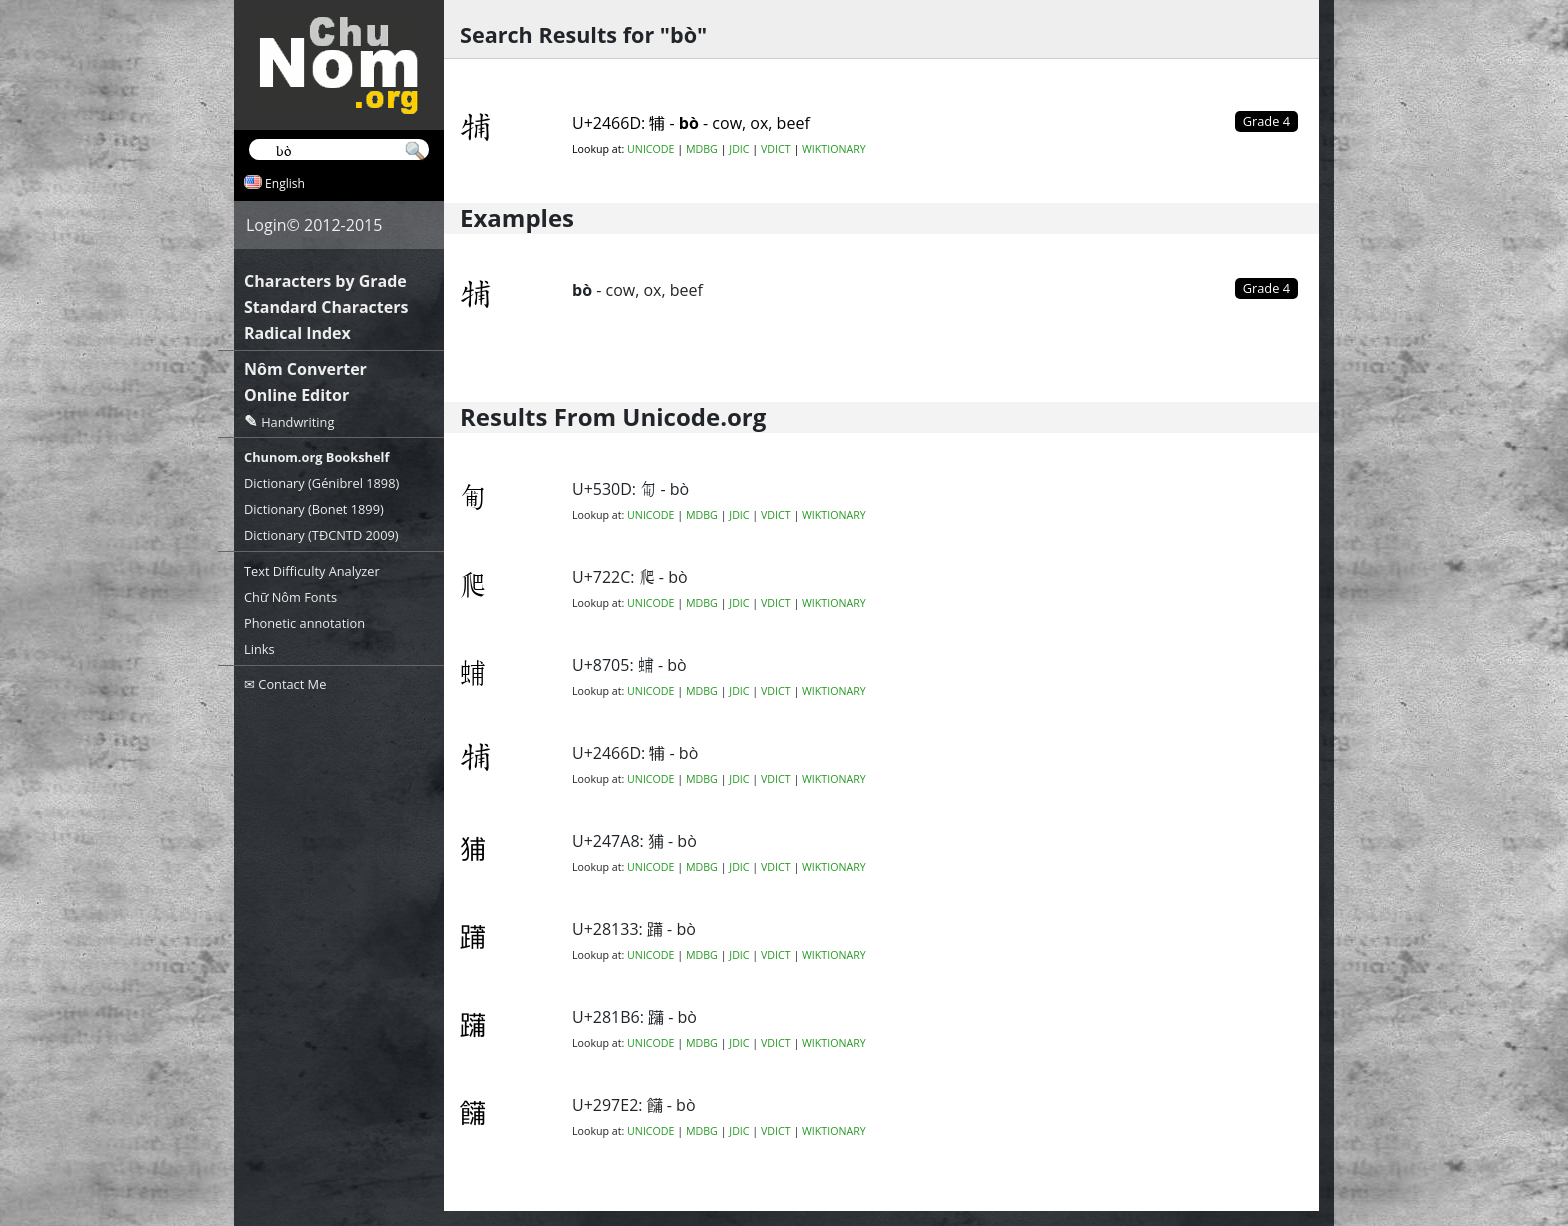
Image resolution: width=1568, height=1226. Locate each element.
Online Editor (296, 395)
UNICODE (650, 149)
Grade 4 (1266, 288)
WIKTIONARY (834, 149)
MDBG (702, 149)
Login (266, 225)
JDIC (739, 149)
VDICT (776, 149)
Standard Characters (326, 307)
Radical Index (297, 333)
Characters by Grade (325, 281)
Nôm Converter (305, 369)
